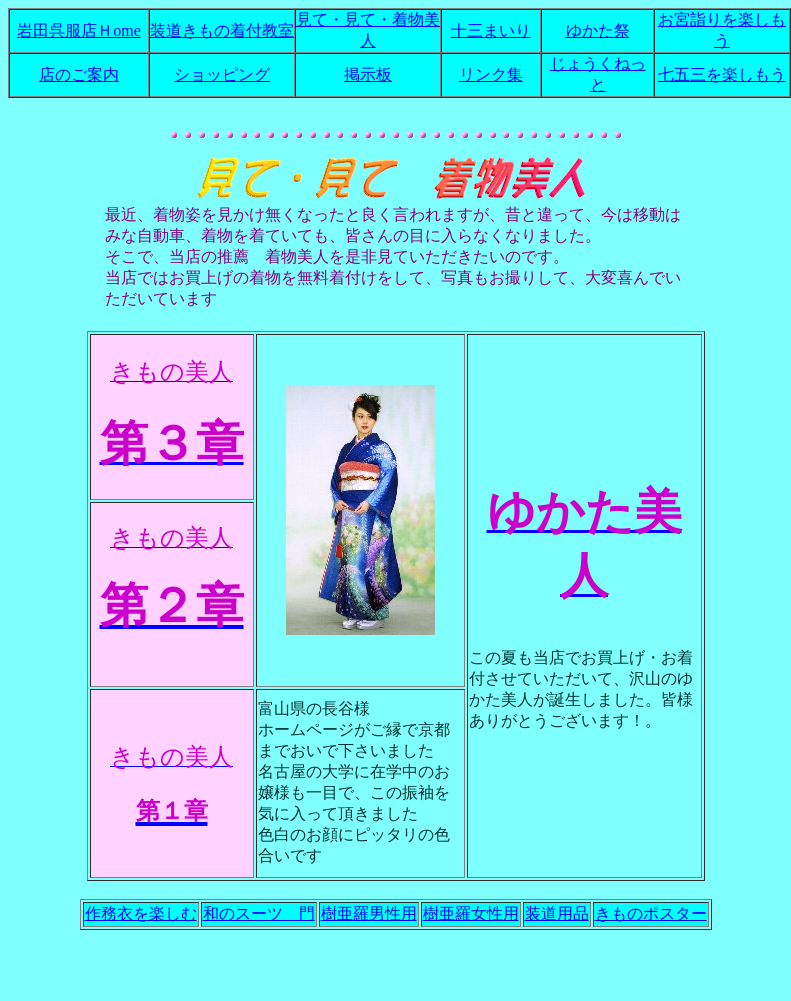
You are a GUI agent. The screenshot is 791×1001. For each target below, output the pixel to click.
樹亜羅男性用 (369, 913)
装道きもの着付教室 (222, 30)
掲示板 (368, 74)
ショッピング (222, 74)
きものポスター (651, 913)
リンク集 (491, 74)
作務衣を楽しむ (141, 913)
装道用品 (557, 913)
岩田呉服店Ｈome (79, 30)
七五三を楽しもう (722, 74)
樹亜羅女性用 (471, 913)
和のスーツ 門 (259, 913)
